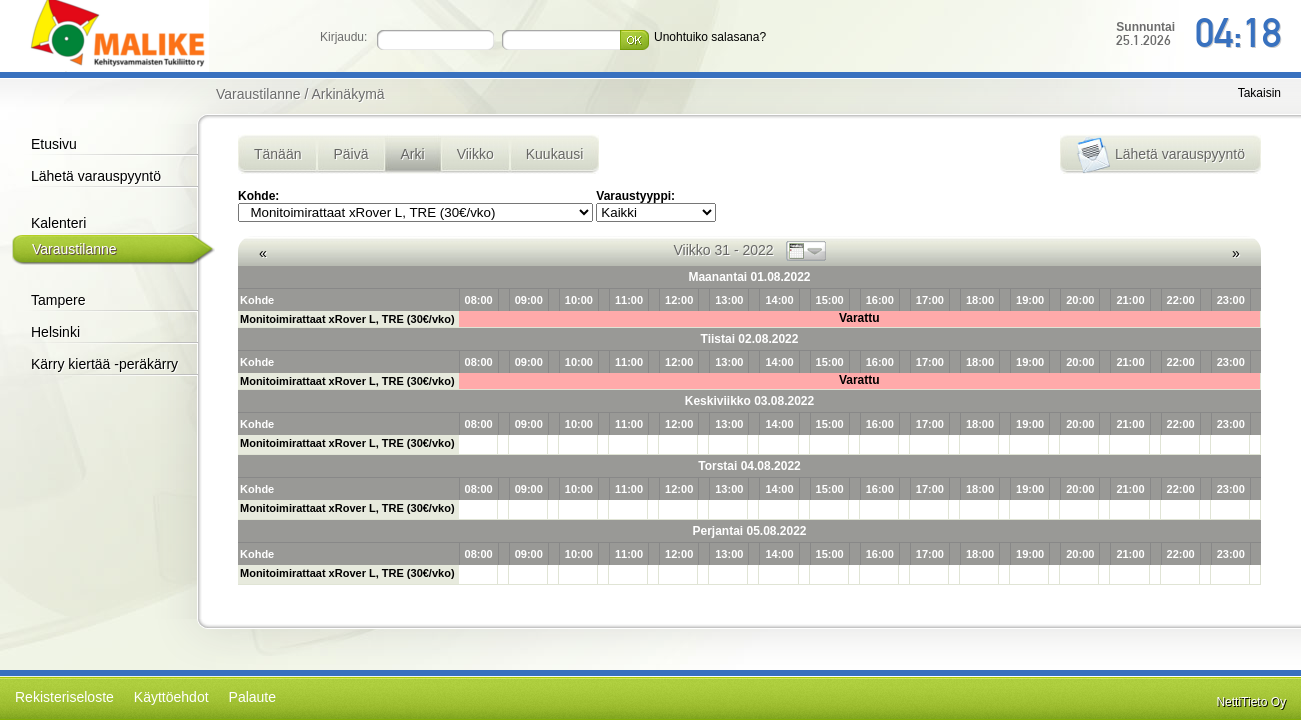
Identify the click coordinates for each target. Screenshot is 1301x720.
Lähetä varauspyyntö (96, 176)
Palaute (252, 697)
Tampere (58, 300)
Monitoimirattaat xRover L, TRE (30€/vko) (347, 319)
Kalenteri (58, 223)
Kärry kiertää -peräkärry (104, 364)
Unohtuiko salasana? (710, 37)
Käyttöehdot (171, 697)
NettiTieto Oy (1251, 702)
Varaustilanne (74, 249)
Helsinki (55, 332)
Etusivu (54, 144)
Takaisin (1259, 93)
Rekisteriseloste (64, 697)
